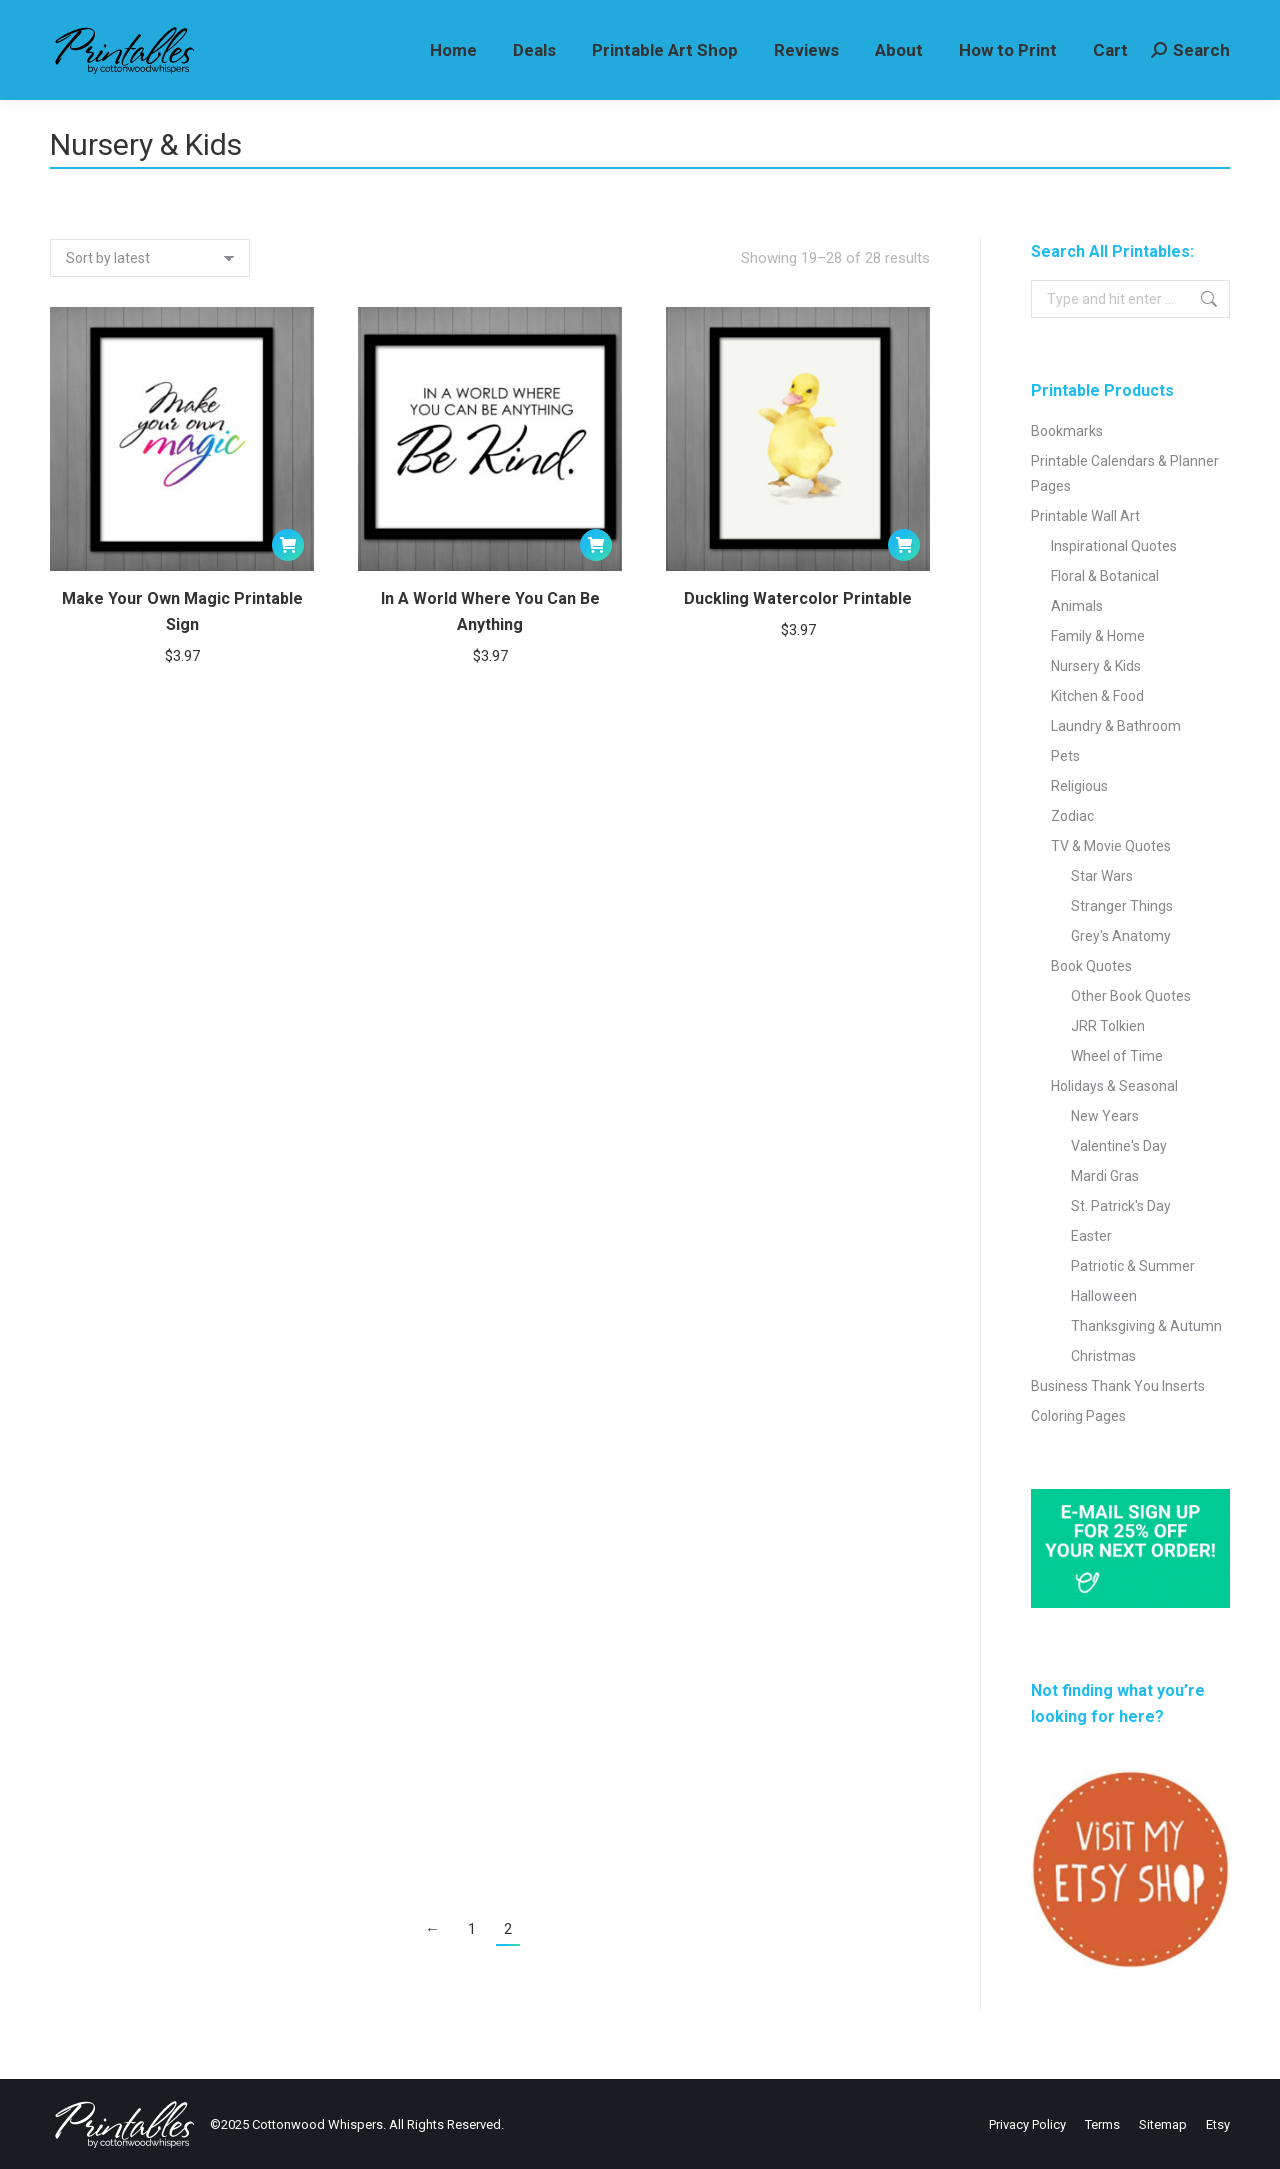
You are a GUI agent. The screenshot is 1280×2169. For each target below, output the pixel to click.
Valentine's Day (1119, 1146)
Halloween (1104, 1296)
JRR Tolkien (1108, 1026)
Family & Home (1098, 636)
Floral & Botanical (1105, 576)
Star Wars (1102, 876)
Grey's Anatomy (1121, 936)
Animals (1077, 606)
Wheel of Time (1117, 1056)
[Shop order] (150, 258)
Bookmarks (1067, 431)
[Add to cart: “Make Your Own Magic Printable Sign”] (288, 545)
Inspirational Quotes (1114, 546)
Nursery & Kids (1096, 666)
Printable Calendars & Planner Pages (1125, 473)
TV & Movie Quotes (1111, 846)
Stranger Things (1122, 906)
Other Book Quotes (1131, 996)
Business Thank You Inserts (1118, 1386)
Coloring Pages (1078, 1416)
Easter (1091, 1236)
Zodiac (1072, 816)
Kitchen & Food (1097, 696)
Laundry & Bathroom (1116, 726)
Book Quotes (1091, 966)
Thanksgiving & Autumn (1146, 1326)
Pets (1065, 756)
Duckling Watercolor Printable (798, 604)
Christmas (1103, 1356)
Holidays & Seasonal (1114, 1086)
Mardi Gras (1105, 1176)
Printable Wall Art (1085, 516)
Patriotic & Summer (1133, 1266)
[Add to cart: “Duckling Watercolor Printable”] (904, 551)
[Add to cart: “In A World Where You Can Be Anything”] (596, 545)
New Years (1105, 1116)
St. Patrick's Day (1121, 1206)
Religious (1079, 786)
